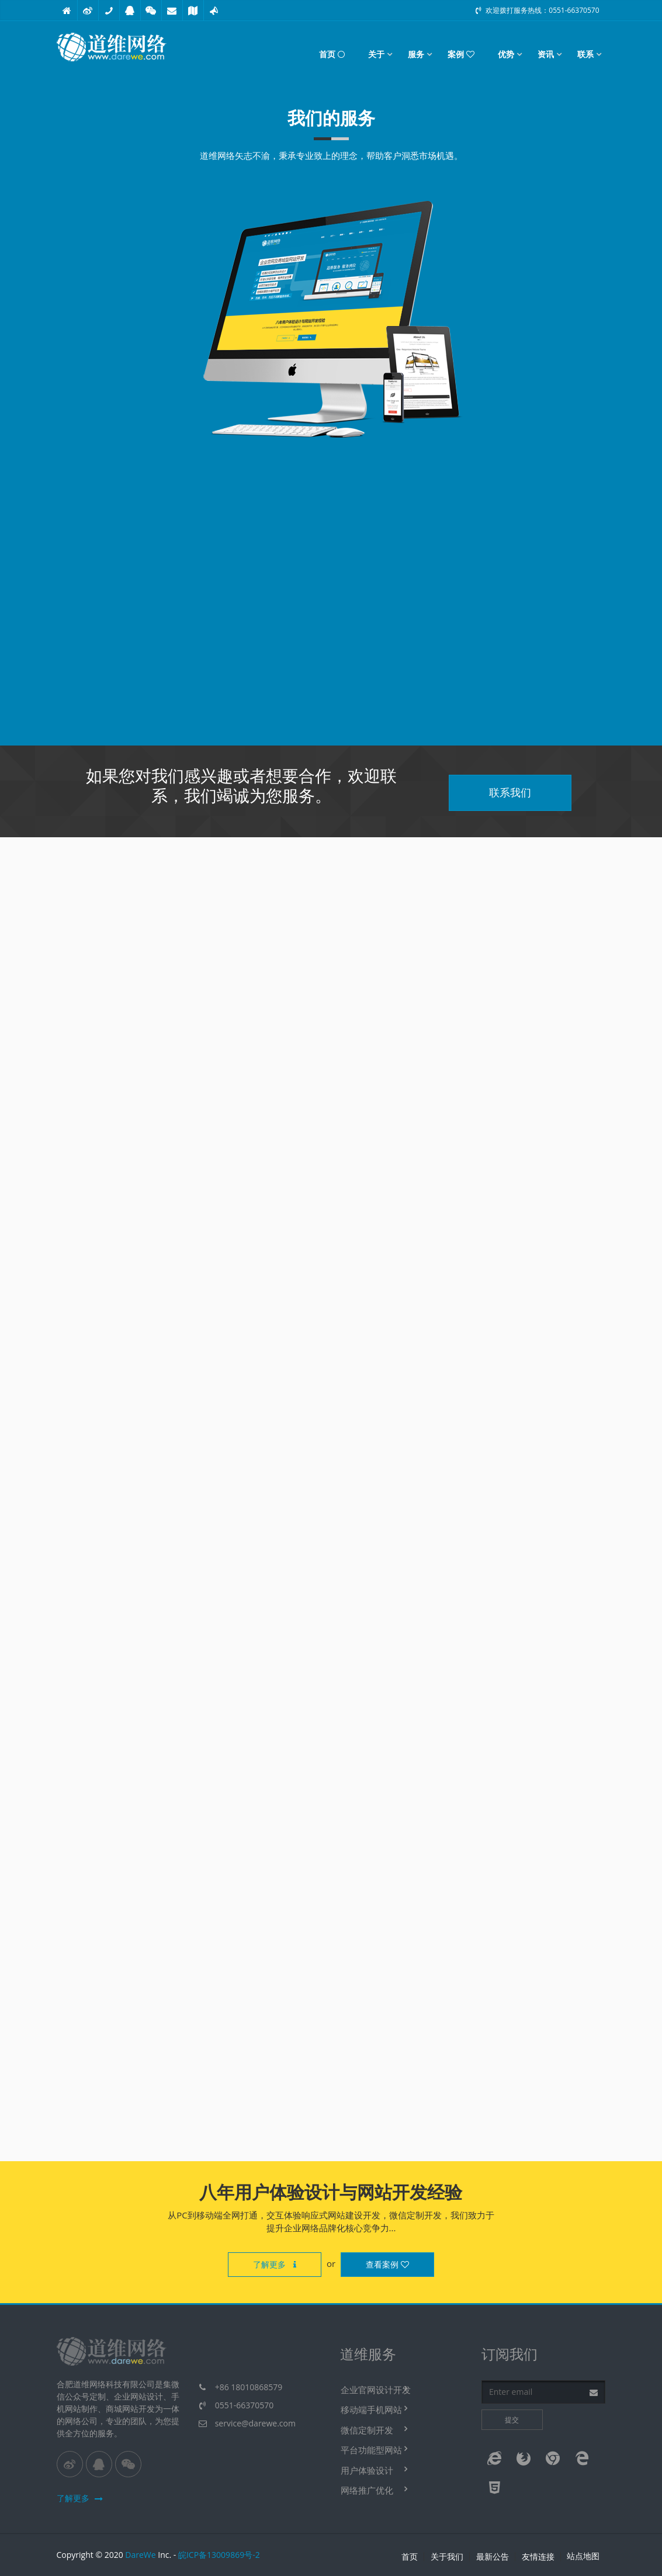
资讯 (546, 54)
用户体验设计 (367, 2470)
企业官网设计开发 (376, 2389)
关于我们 (447, 2556)
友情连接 (538, 2556)
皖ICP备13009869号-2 (219, 2554)
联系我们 (510, 792)
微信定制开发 (367, 2430)
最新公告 (492, 2556)
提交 (512, 2420)
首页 (332, 54)
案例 (461, 54)
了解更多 (275, 2264)
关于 (376, 54)
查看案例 (387, 2264)
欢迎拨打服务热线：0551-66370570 (537, 10)
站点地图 (583, 2556)
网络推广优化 (367, 2490)
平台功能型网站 (371, 2450)
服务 (416, 54)
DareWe (140, 2554)
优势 (506, 54)
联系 (585, 54)
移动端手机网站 (371, 2409)
